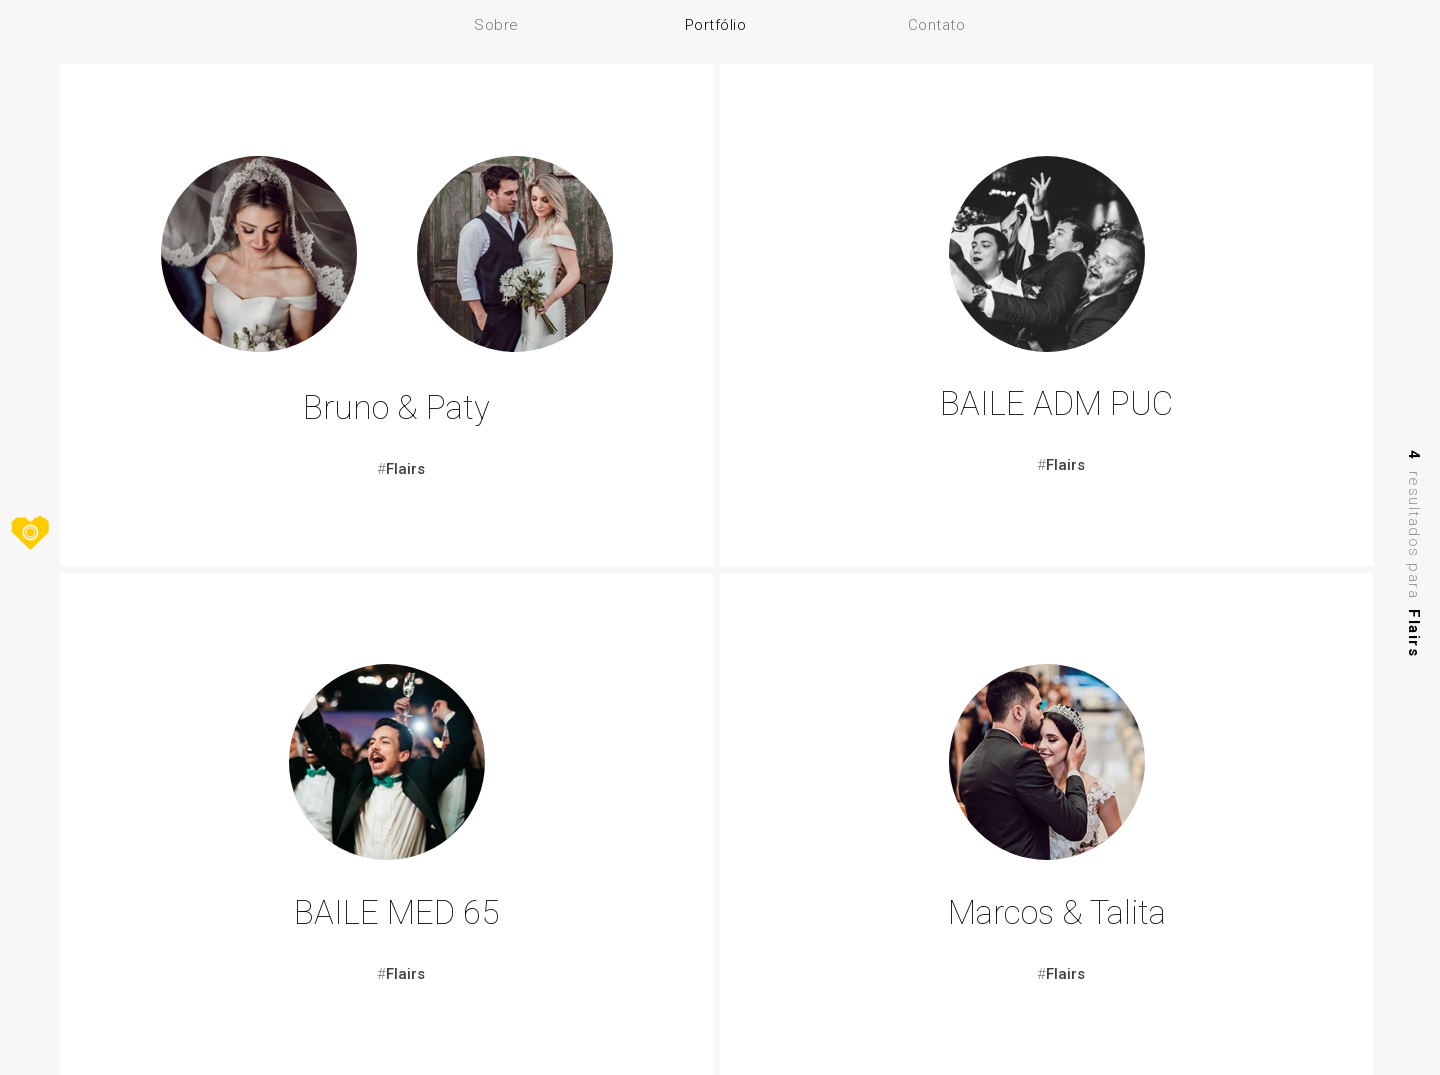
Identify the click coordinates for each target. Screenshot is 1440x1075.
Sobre (496, 25)
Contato (937, 25)
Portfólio (716, 25)
